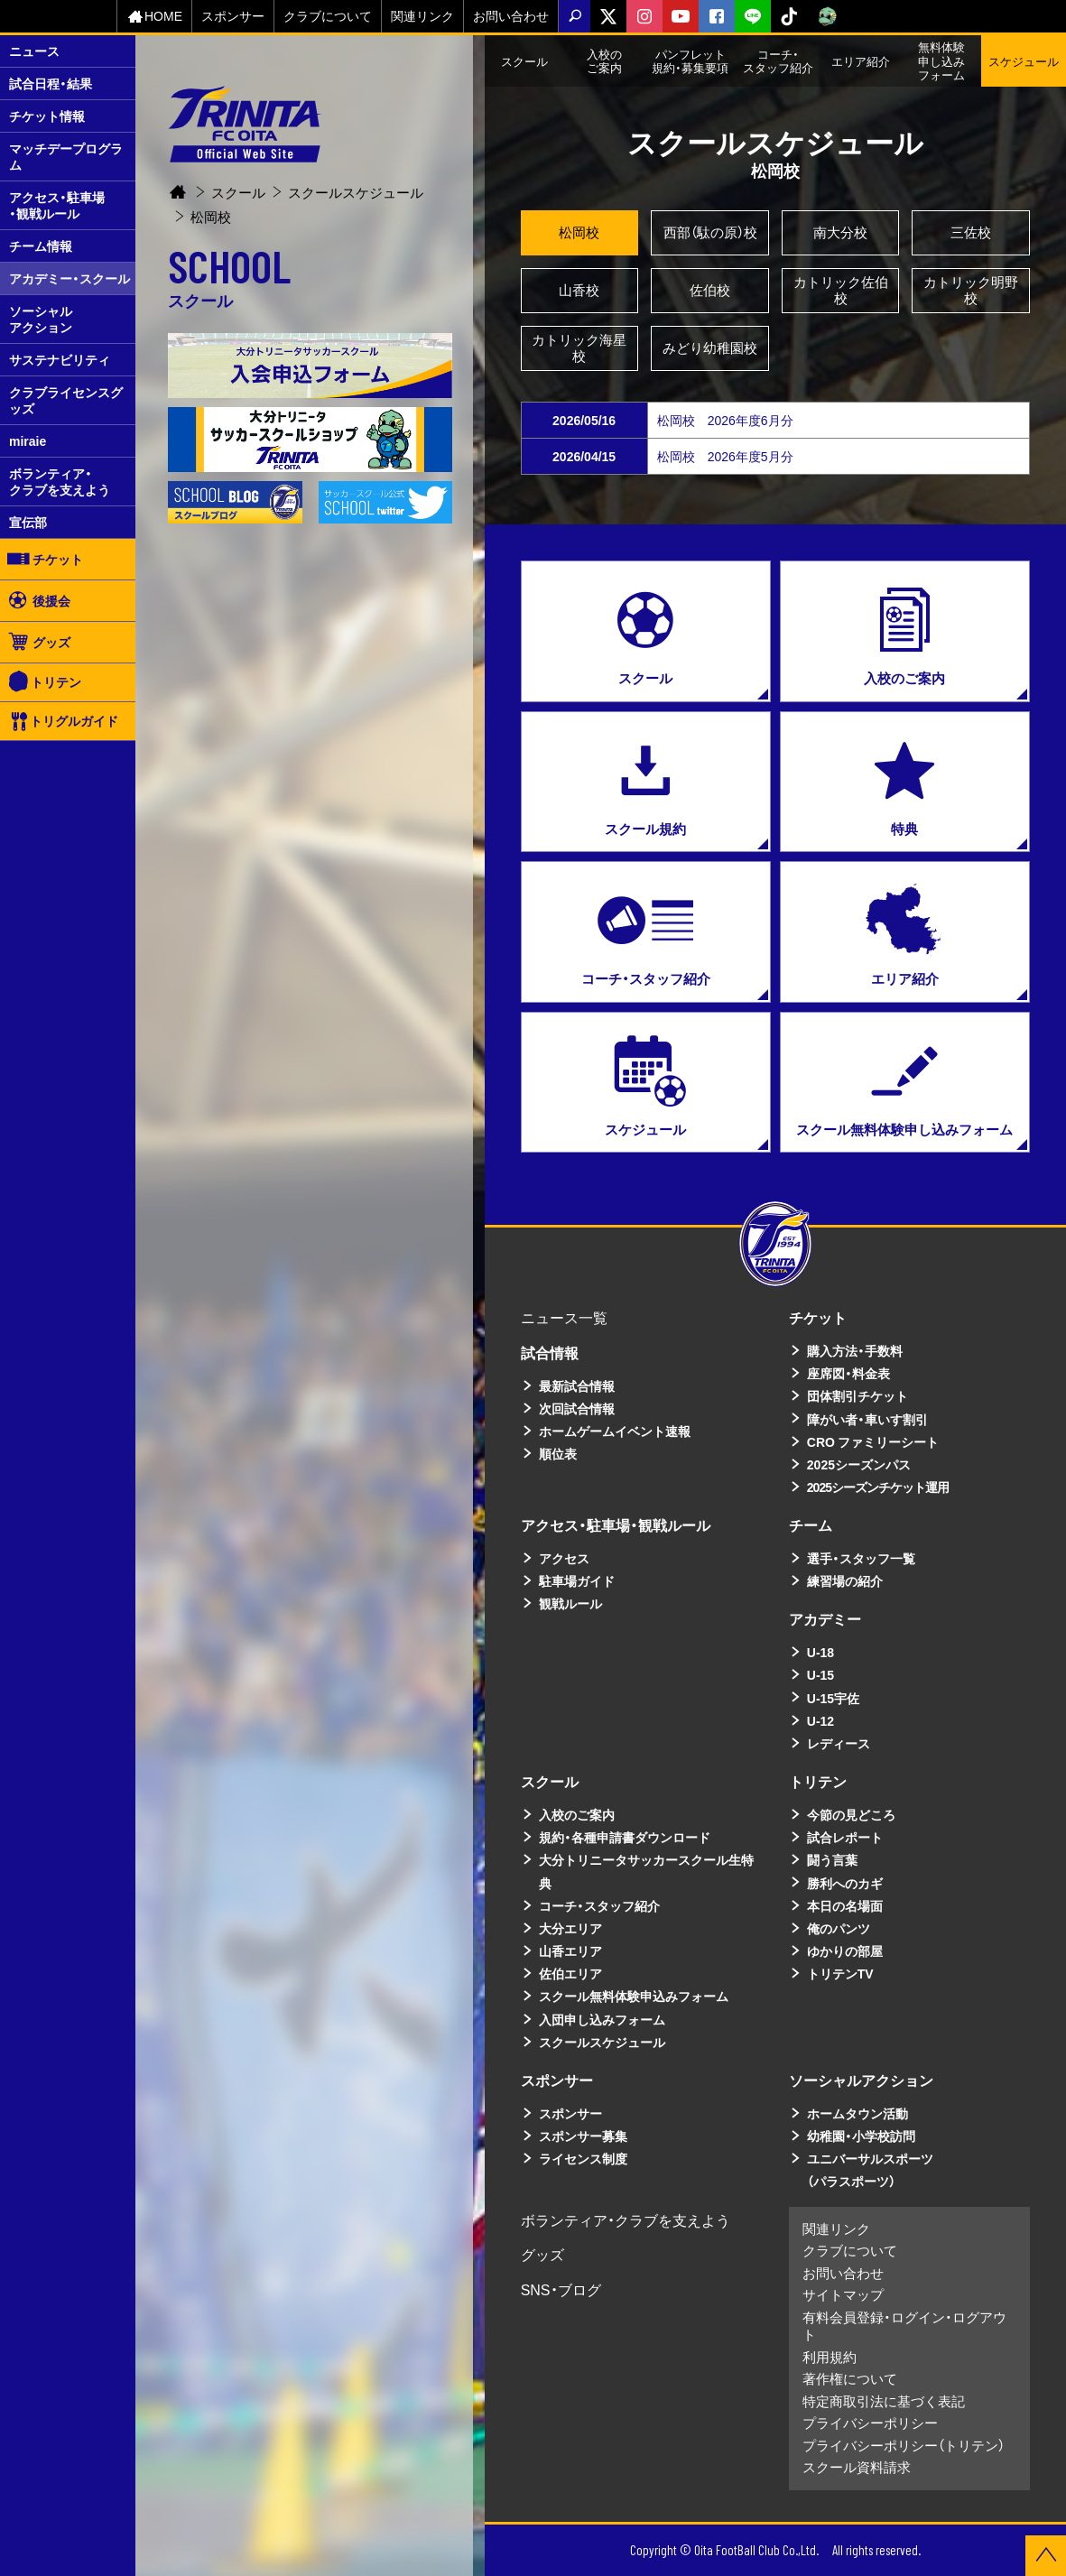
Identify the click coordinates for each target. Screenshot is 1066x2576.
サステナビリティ (59, 359)
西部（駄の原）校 (710, 232)
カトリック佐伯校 (840, 290)
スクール (238, 174)
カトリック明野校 (970, 290)
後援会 (37, 600)
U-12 (820, 1720)
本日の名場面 (845, 1905)
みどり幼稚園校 (710, 347)
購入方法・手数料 (855, 1350)
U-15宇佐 (833, 1698)
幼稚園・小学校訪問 (861, 2136)
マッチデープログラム (66, 156)
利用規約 (829, 2357)
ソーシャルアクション (40, 318)
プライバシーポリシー (870, 2422)
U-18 (820, 1652)
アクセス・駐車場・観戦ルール (57, 205)
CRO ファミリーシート (873, 1441)
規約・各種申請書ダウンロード (624, 1837)
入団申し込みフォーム (602, 2019)
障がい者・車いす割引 (867, 1419)
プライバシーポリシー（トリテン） (903, 2445)
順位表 (558, 1453)
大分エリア (570, 1928)
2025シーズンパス (859, 1464)
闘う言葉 (832, 1859)
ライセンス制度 (583, 2158)
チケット (44, 558)
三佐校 (970, 232)
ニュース (34, 51)
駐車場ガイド (577, 1580)
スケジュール (1023, 60)
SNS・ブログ (561, 2289)
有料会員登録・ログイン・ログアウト (904, 2326)
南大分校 (840, 232)
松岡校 (579, 232)
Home (178, 174)
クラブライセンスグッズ (66, 400)
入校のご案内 (577, 1814)
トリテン (45, 682)
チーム (810, 1524)
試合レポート (845, 1837)
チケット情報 (47, 116)
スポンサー (232, 15)
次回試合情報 (577, 1408)
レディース (838, 1743)
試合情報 (550, 1352)
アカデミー (825, 1618)
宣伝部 (28, 522)
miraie (27, 440)
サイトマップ (843, 2294)
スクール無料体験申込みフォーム (633, 1996)
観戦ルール (570, 1603)
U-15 (820, 1674)
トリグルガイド (63, 720)
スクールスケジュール (355, 174)
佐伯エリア (570, 1973)
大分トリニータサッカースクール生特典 (646, 1870)
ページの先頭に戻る (1045, 2555)
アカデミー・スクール (69, 278)
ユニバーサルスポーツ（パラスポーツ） (870, 2169)
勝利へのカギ (845, 1883)
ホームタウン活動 (857, 2113)
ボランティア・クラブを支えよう (59, 481)
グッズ (37, 641)
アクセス (564, 1558)
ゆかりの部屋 (845, 1950)
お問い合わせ (511, 15)
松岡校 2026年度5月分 (725, 456)
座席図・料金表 (848, 1373)
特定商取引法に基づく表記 (883, 2401)
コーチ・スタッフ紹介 (599, 1905)
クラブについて (327, 15)
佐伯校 (710, 290)
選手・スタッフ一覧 (861, 1558)
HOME (154, 15)
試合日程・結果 (50, 83)
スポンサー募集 (583, 2136)
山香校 (579, 290)
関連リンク (422, 15)
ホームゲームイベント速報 (615, 1431)
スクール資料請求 (856, 2467)
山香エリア (570, 1950)
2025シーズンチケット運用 (878, 1487)
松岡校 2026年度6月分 (725, 420)
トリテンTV (840, 1973)
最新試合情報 (577, 1385)
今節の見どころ (851, 1814)
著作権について (849, 2378)
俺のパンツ (838, 1928)
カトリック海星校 (579, 347)
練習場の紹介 (845, 1580)
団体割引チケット (857, 1395)
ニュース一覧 (564, 1317)
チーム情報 (40, 245)
